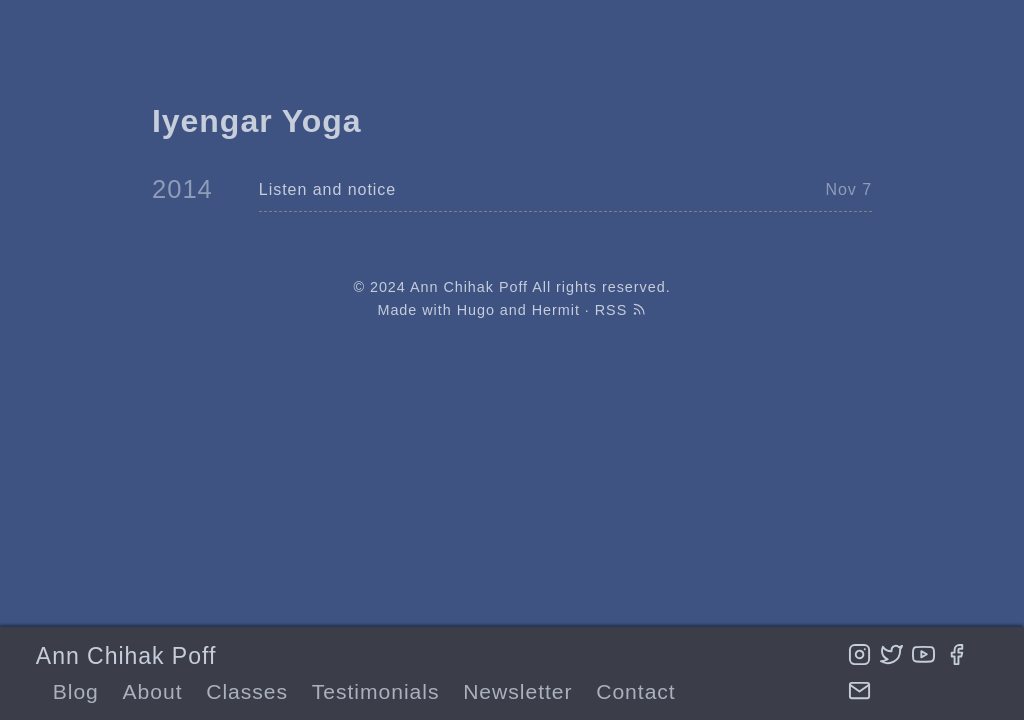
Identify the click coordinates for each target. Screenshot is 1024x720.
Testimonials (376, 691)
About (153, 691)
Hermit (556, 310)
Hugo (476, 310)
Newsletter (517, 691)
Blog (76, 691)
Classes (247, 691)
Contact (635, 691)
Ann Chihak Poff (126, 656)
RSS (621, 310)
